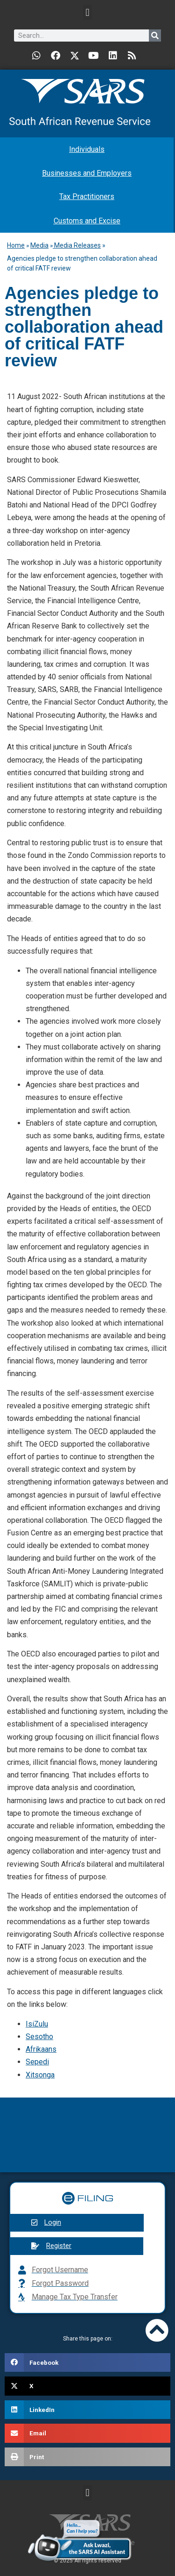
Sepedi (37, 2061)
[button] (87, 12)
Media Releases (77, 245)
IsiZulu (37, 2023)
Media (39, 245)
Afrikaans (41, 2049)
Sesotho (39, 2036)
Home (16, 245)
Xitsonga (40, 2074)
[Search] (155, 35)
